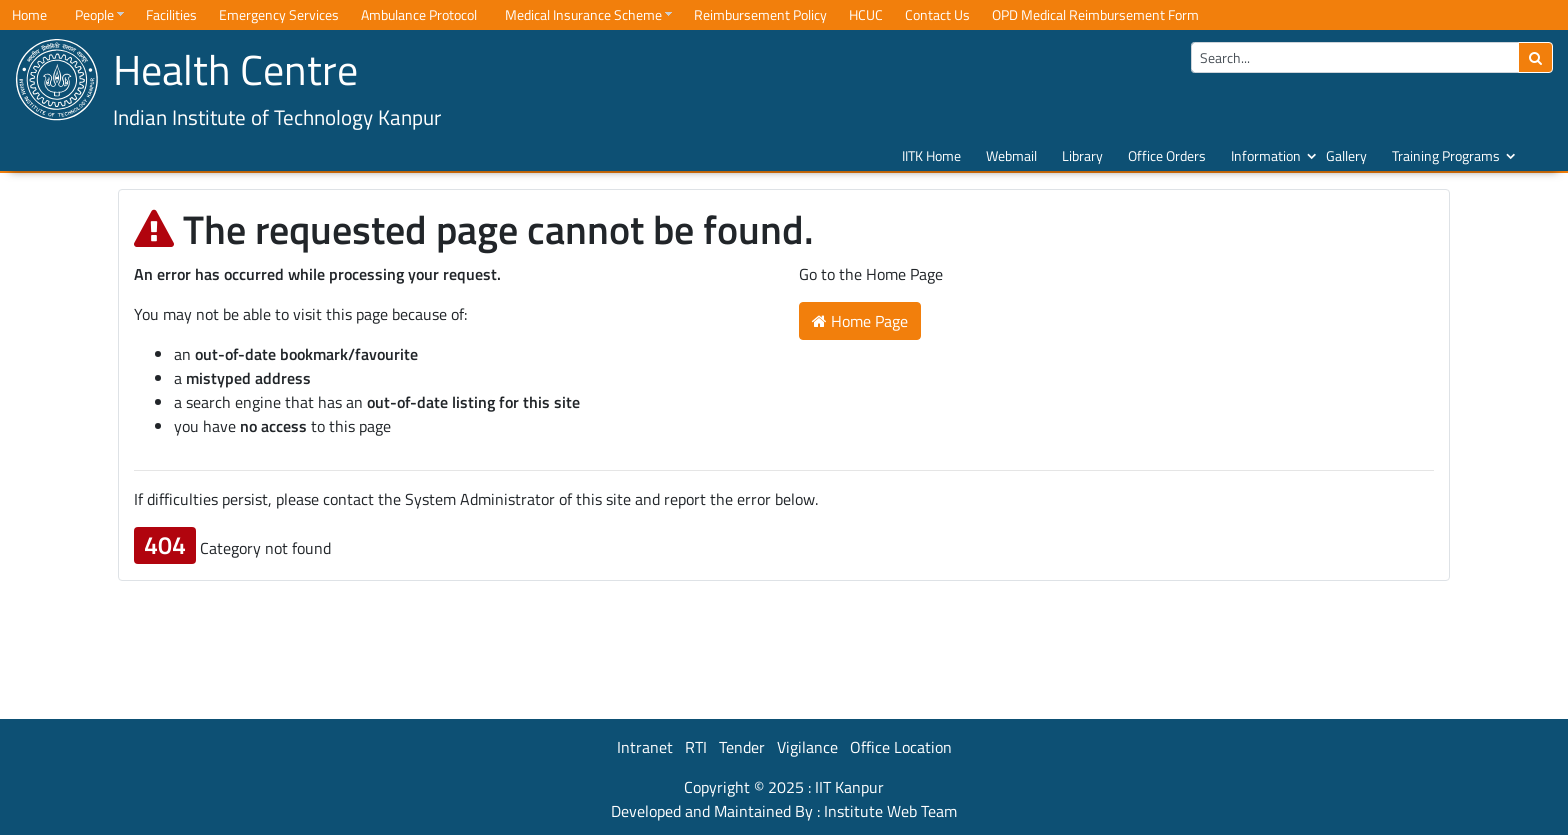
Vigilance (807, 747)
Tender (742, 747)
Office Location (901, 747)
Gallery (1346, 155)
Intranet (645, 747)
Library (1082, 155)
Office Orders (1167, 155)
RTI (696, 747)
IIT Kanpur (849, 787)
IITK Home (931, 155)
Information (1266, 155)
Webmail (1011, 155)
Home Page (860, 321)
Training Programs (1446, 155)
